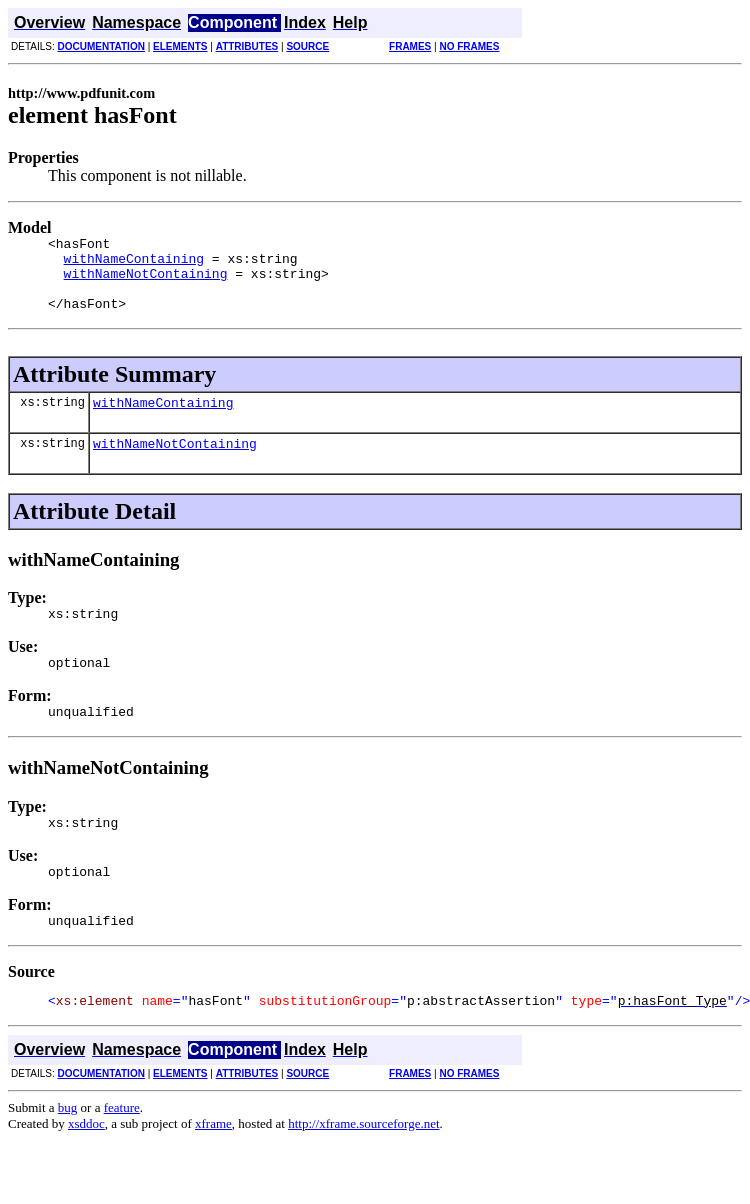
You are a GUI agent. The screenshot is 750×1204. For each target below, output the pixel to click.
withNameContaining (134, 264)
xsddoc (86, 1165)
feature (122, 1149)
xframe (213, 1165)
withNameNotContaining (146, 282)
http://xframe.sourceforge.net (363, 1165)
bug (68, 1149)
